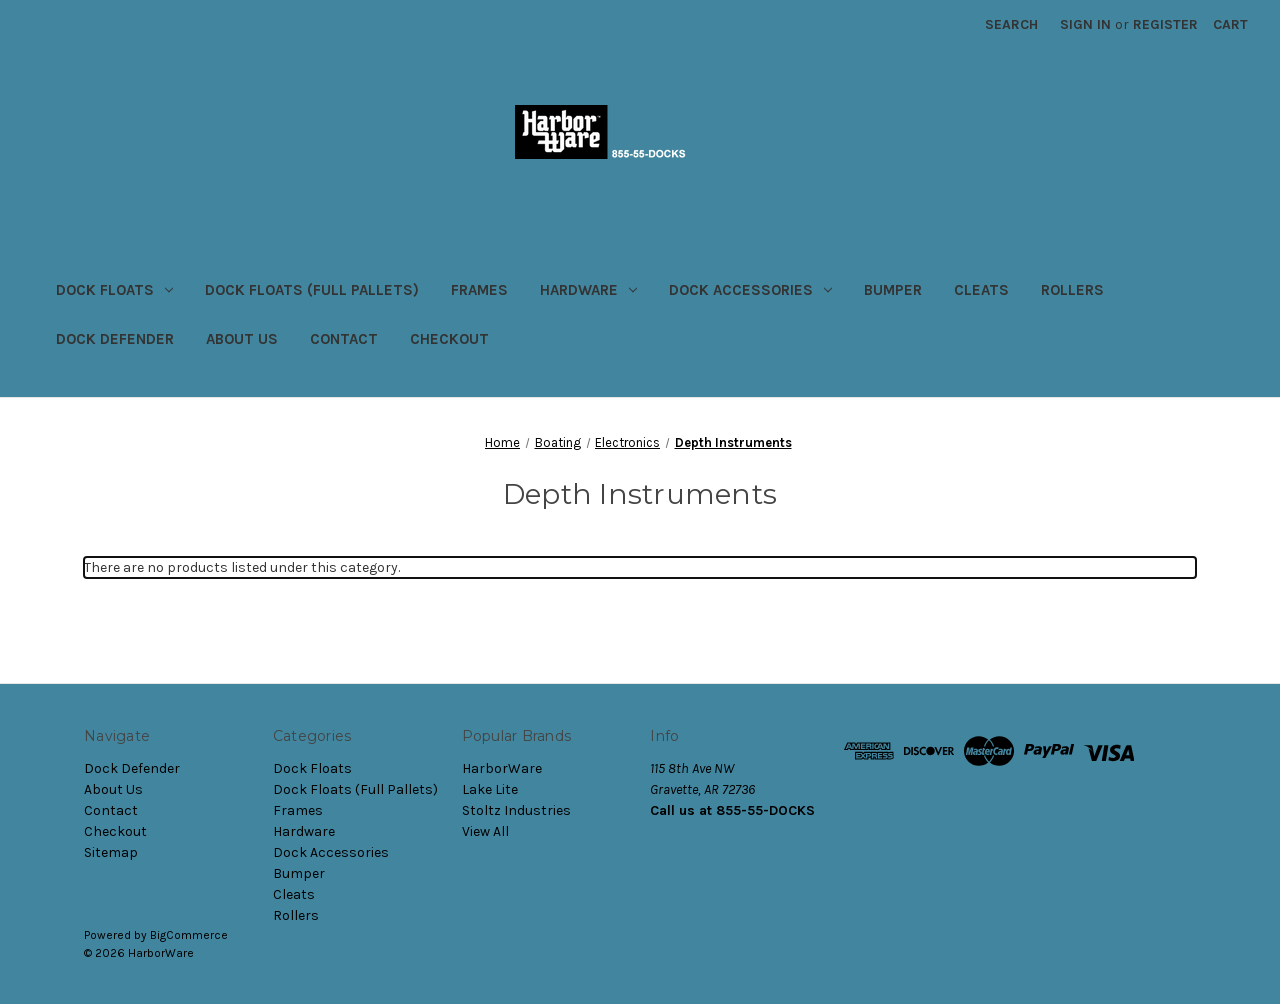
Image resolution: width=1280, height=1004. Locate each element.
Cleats (981, 290)
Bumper (893, 290)
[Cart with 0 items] (1230, 24)
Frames (479, 290)
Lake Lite (490, 789)
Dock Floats (114, 290)
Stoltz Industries (516, 810)
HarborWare (502, 768)
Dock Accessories (750, 290)
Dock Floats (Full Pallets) (312, 290)
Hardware (588, 290)
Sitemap (111, 852)
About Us (242, 339)
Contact (344, 339)
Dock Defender (115, 339)
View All (485, 831)
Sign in (1085, 24)
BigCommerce (189, 935)
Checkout (449, 339)
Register (1165, 24)
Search (1011, 24)
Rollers (1072, 290)
